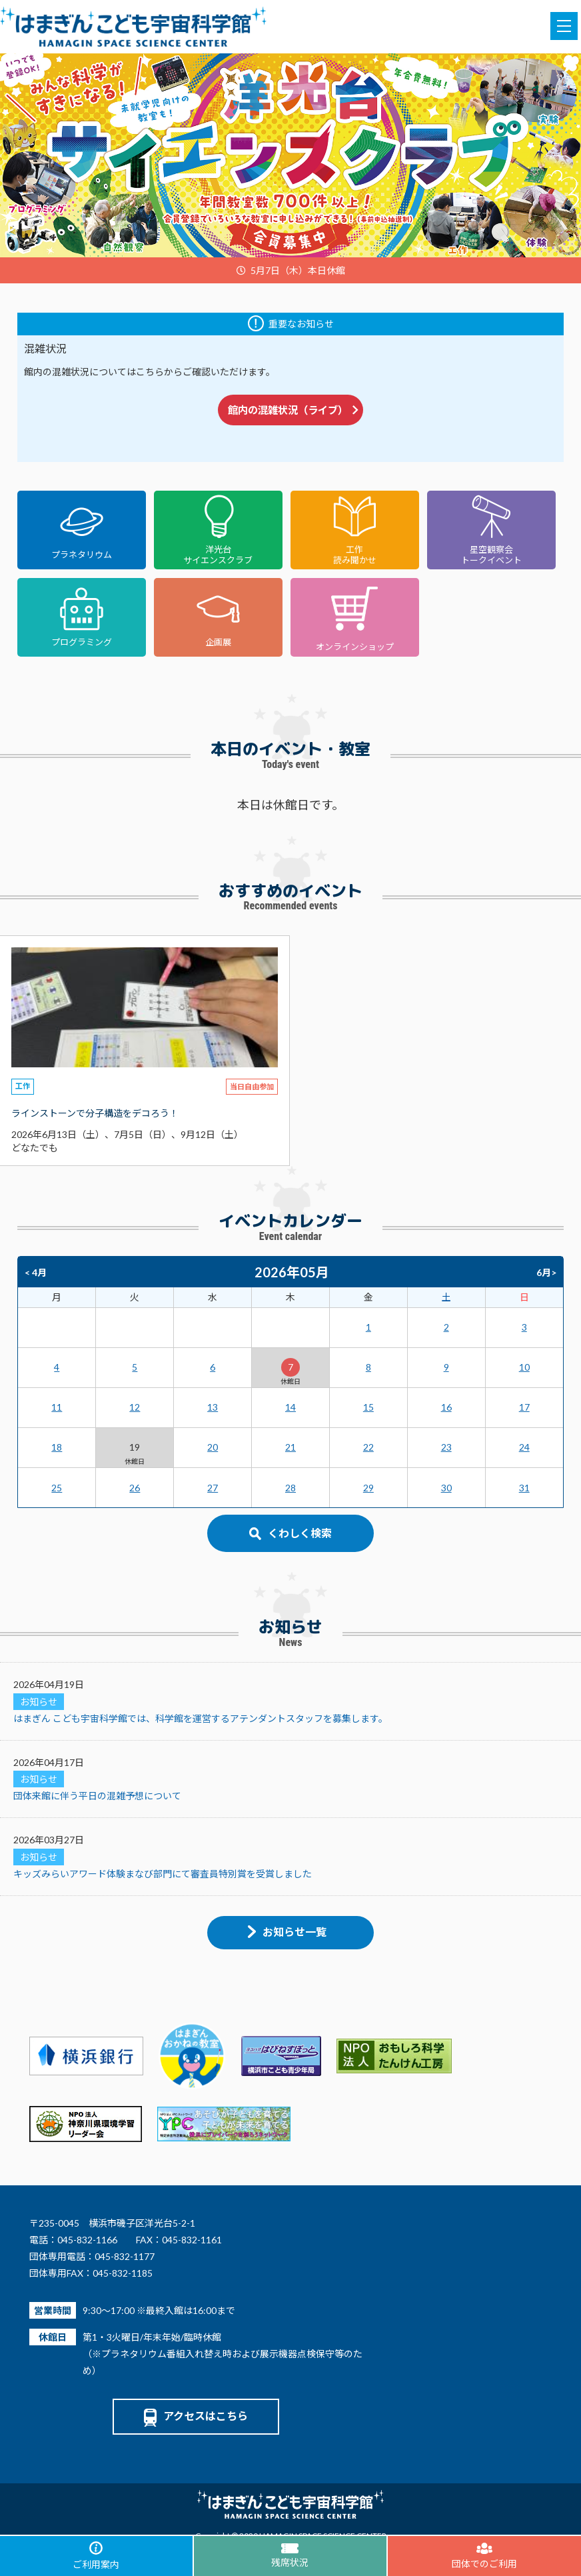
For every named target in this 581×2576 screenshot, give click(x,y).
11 (56, 1407)
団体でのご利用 (484, 2555)
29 (368, 1487)
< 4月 (36, 1272)
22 (368, 1447)
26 (134, 1487)
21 (290, 1447)
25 (56, 1487)
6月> (546, 1272)
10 (524, 1367)
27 (212, 1487)
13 (212, 1407)
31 (524, 1487)
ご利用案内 (96, 2555)
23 (446, 1447)
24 (524, 1447)
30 (446, 1487)
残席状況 (289, 2556)
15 (368, 1407)
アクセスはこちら (196, 2415)
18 (56, 1447)
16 (446, 1407)
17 (524, 1407)
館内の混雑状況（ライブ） (293, 410)
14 (290, 1407)
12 (134, 1407)
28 (290, 1487)
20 (212, 1447)
